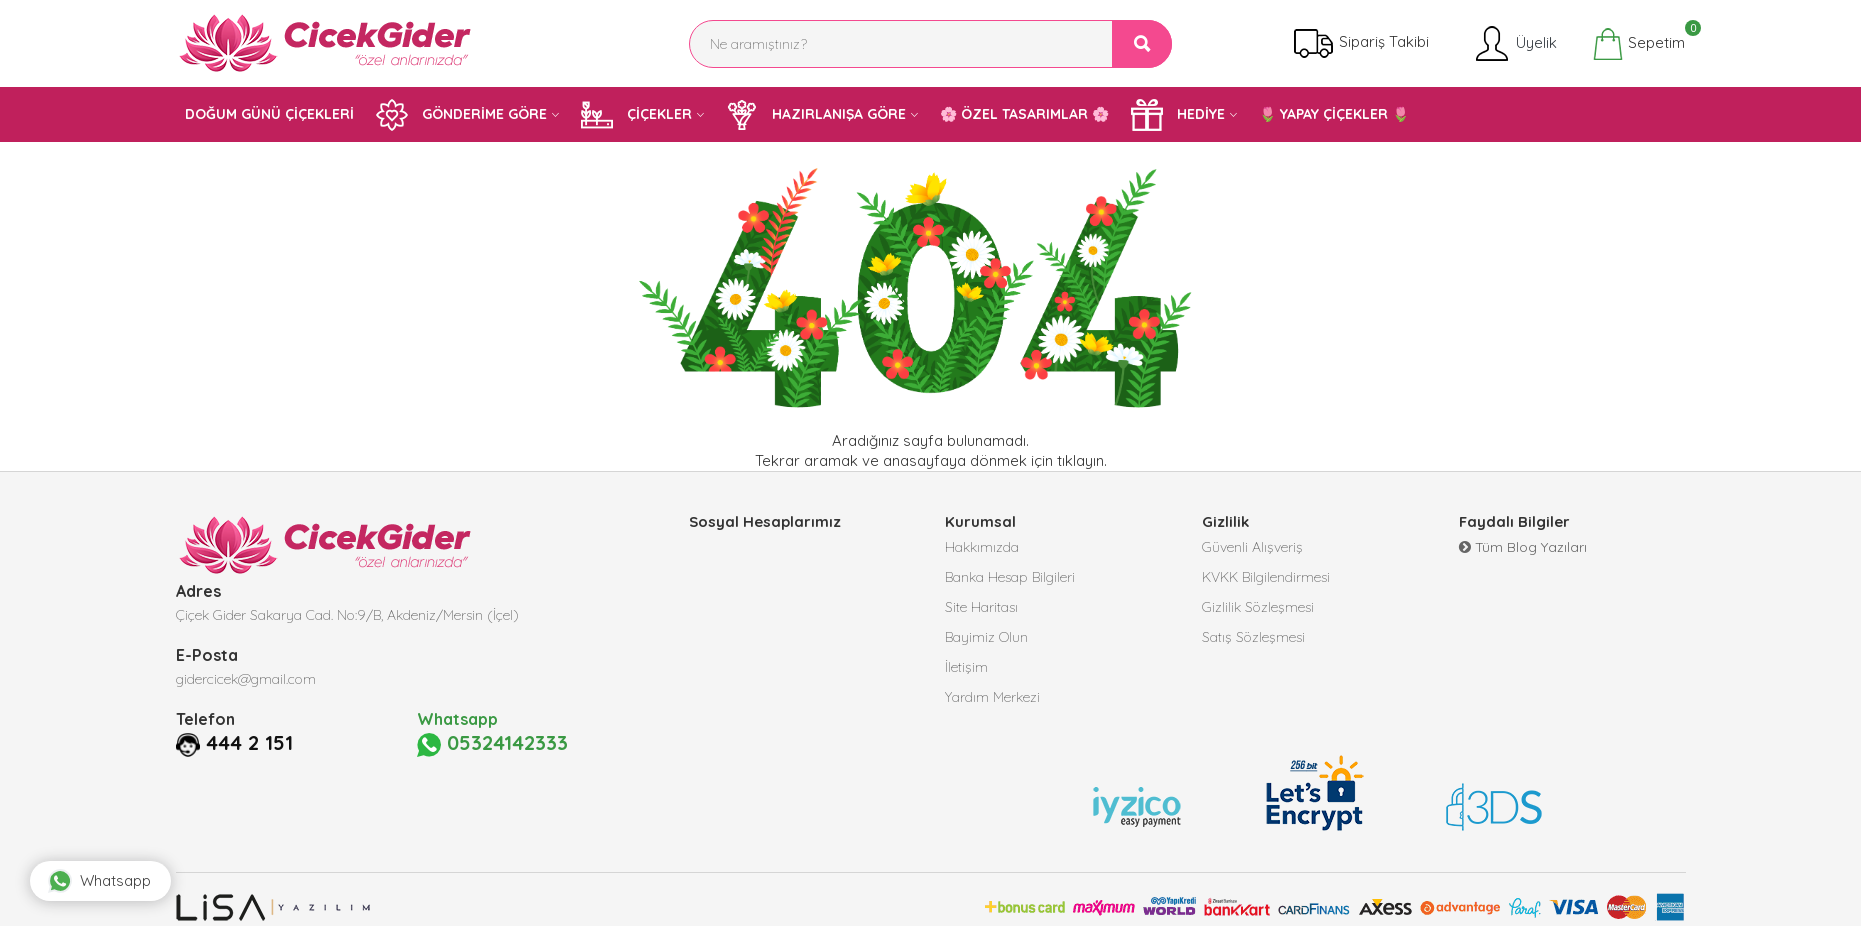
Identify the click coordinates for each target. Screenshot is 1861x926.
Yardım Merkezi (992, 697)
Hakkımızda (982, 547)
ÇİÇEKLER (636, 115)
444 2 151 (249, 743)
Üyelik (1514, 44)
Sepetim (1638, 44)
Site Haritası (981, 607)
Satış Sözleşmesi (1253, 637)
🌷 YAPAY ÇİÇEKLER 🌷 (1334, 114)
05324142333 (492, 744)
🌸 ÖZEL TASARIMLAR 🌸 (1024, 114)
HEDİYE (1178, 115)
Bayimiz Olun (986, 637)
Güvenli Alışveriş (1252, 547)
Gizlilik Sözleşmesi (1258, 607)
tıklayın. (1082, 460)
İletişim (966, 667)
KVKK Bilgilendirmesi (1266, 577)
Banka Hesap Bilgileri (1010, 577)
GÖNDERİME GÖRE (461, 115)
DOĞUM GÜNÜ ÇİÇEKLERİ (269, 114)
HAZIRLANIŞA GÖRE (816, 115)
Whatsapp (99, 881)
